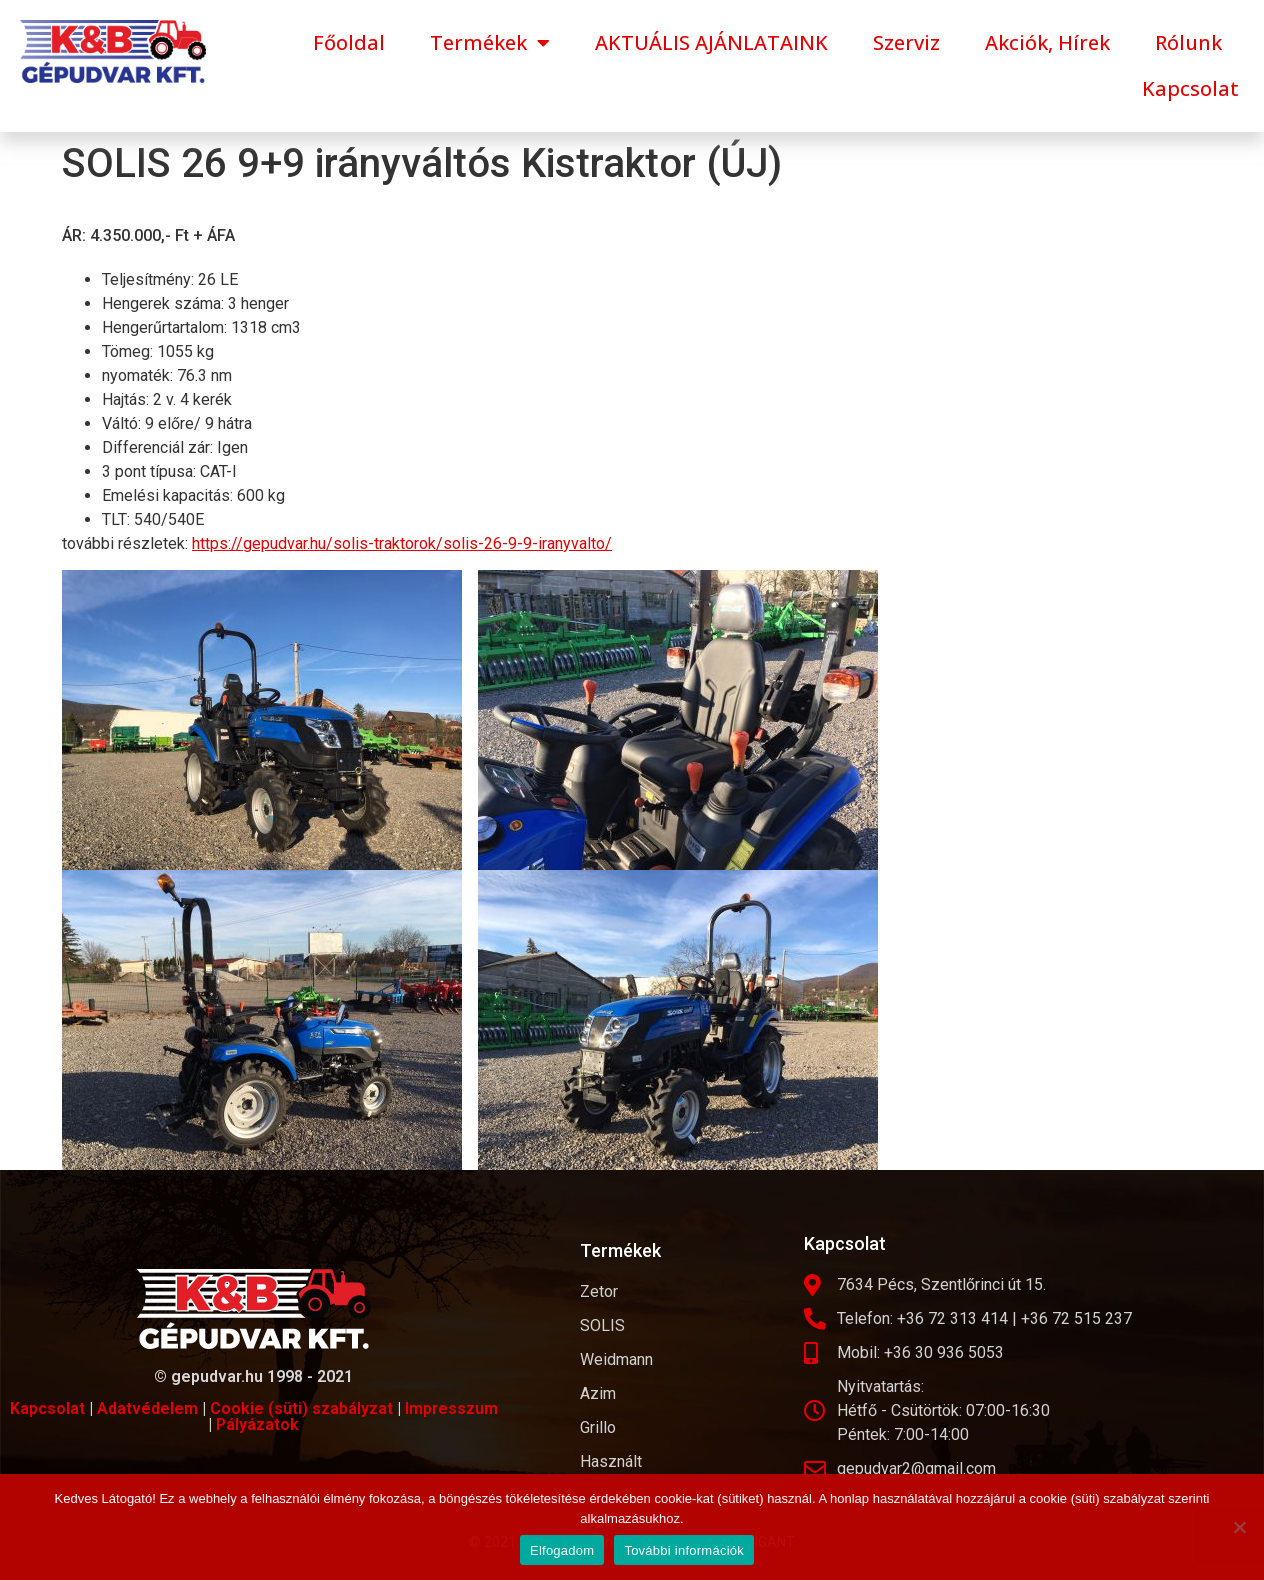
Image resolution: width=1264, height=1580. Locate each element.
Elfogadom (562, 1550)
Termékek (490, 43)
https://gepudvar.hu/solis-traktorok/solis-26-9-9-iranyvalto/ (402, 543)
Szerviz (906, 42)
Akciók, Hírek (1047, 42)
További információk (684, 1550)
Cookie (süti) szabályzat (301, 1408)
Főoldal (349, 42)
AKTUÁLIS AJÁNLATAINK (711, 42)
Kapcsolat (1190, 88)
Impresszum (451, 1408)
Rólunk (1188, 42)
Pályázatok (257, 1424)
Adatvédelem (147, 1408)
